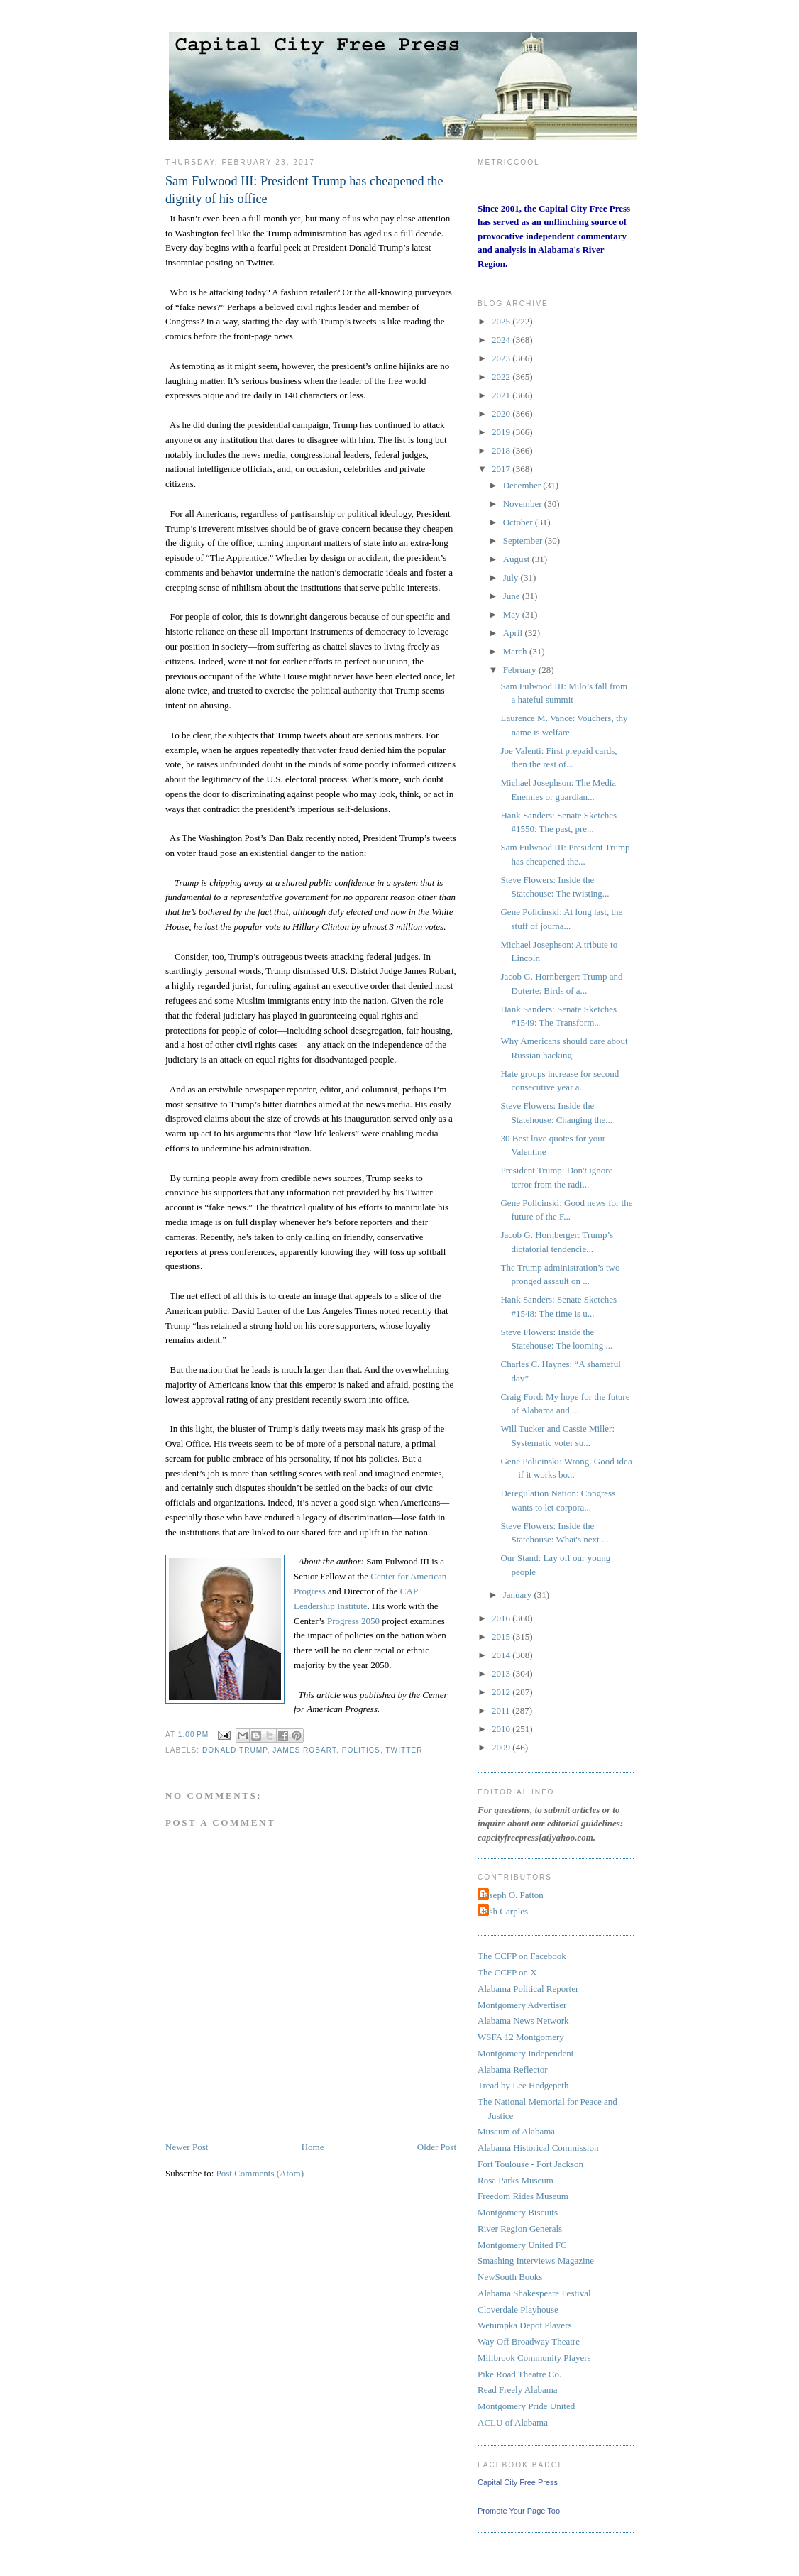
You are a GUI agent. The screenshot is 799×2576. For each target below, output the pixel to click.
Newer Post (186, 2147)
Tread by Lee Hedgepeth (523, 2085)
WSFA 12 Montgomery (521, 2037)
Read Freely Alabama (518, 2389)
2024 (502, 339)
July (512, 577)
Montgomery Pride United (526, 2406)
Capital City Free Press (518, 2482)
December (523, 485)
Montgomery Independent (525, 2053)
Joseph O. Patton (512, 1895)
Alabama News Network (523, 2020)
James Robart (304, 1750)
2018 (502, 450)
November (523, 503)
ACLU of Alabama (513, 2422)
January (518, 1594)
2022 (502, 376)
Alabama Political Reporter (528, 1988)
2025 (502, 321)
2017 (502, 469)
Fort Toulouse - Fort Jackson (530, 2164)
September (524, 540)
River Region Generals (520, 2228)
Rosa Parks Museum (515, 2180)
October (519, 522)
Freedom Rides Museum (523, 2196)
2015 (502, 1636)
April (514, 632)
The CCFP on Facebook (522, 1956)
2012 (502, 1692)
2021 (502, 395)
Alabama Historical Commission (538, 2147)
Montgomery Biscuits (518, 2212)
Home (313, 2147)
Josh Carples (504, 1911)
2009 (502, 1747)
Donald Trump (235, 1750)
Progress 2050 (353, 1621)
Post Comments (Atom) (260, 2173)
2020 (502, 413)
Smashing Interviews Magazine (536, 2260)
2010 (502, 1728)
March (516, 651)
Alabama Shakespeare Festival (534, 2293)
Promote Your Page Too (519, 2510)
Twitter (403, 1750)
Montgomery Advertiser (522, 2005)
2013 (502, 1673)
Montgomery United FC (522, 2245)
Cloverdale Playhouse (518, 2309)
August (517, 559)
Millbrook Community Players (534, 2357)
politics (361, 1750)
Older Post (436, 2147)
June (512, 596)
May (512, 614)
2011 (502, 1710)
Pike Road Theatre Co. (519, 2374)
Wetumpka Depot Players (525, 2325)
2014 (502, 1655)
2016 (502, 1618)
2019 (502, 432)
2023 (502, 358)
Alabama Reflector (513, 2069)
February (521, 669)
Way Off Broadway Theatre (529, 2341)
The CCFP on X (507, 1972)
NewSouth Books (510, 2276)
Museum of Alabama (516, 2131)
